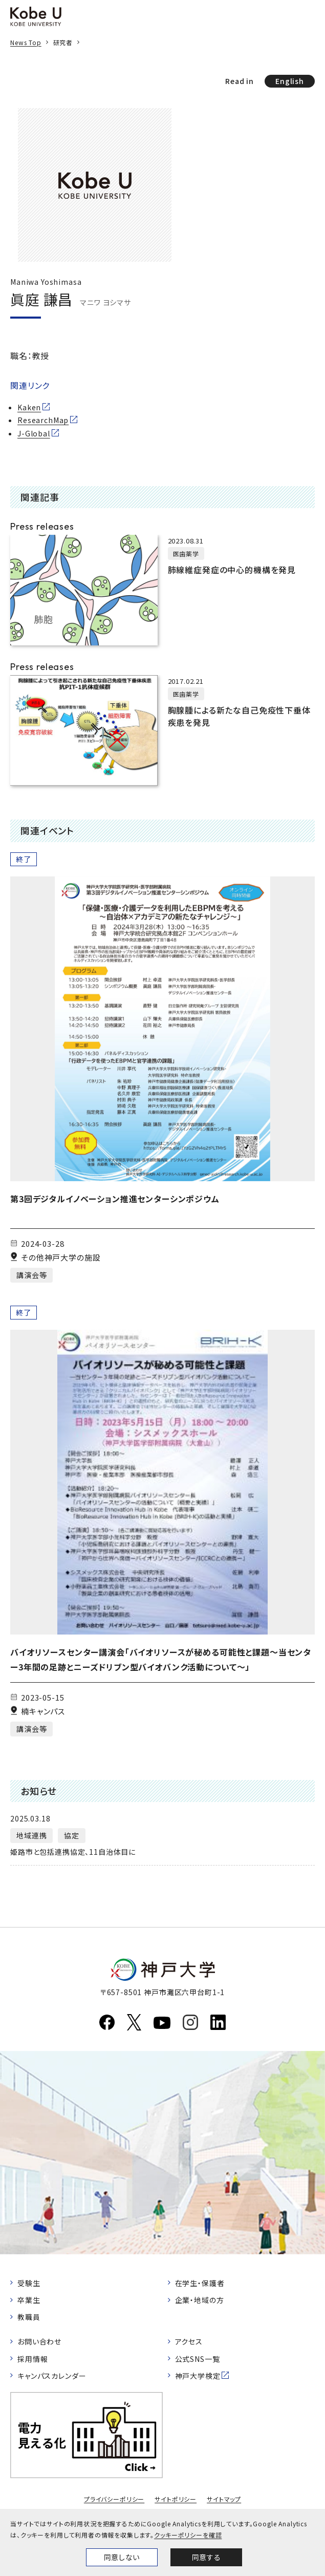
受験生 (28, 2283)
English (289, 81)
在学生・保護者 (200, 2283)
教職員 (28, 2317)
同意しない (122, 2557)
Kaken (29, 407)
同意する (206, 2557)
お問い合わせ (39, 2341)
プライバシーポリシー (114, 2499)
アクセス (189, 2341)
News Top (25, 42)
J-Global (33, 433)
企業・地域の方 (199, 2300)
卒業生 (28, 2300)
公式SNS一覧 (197, 2359)
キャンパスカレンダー (51, 2376)
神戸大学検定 (198, 2376)
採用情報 (32, 2359)
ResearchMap (43, 420)
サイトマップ (224, 2499)
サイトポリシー (176, 2499)
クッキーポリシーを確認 (188, 2534)
